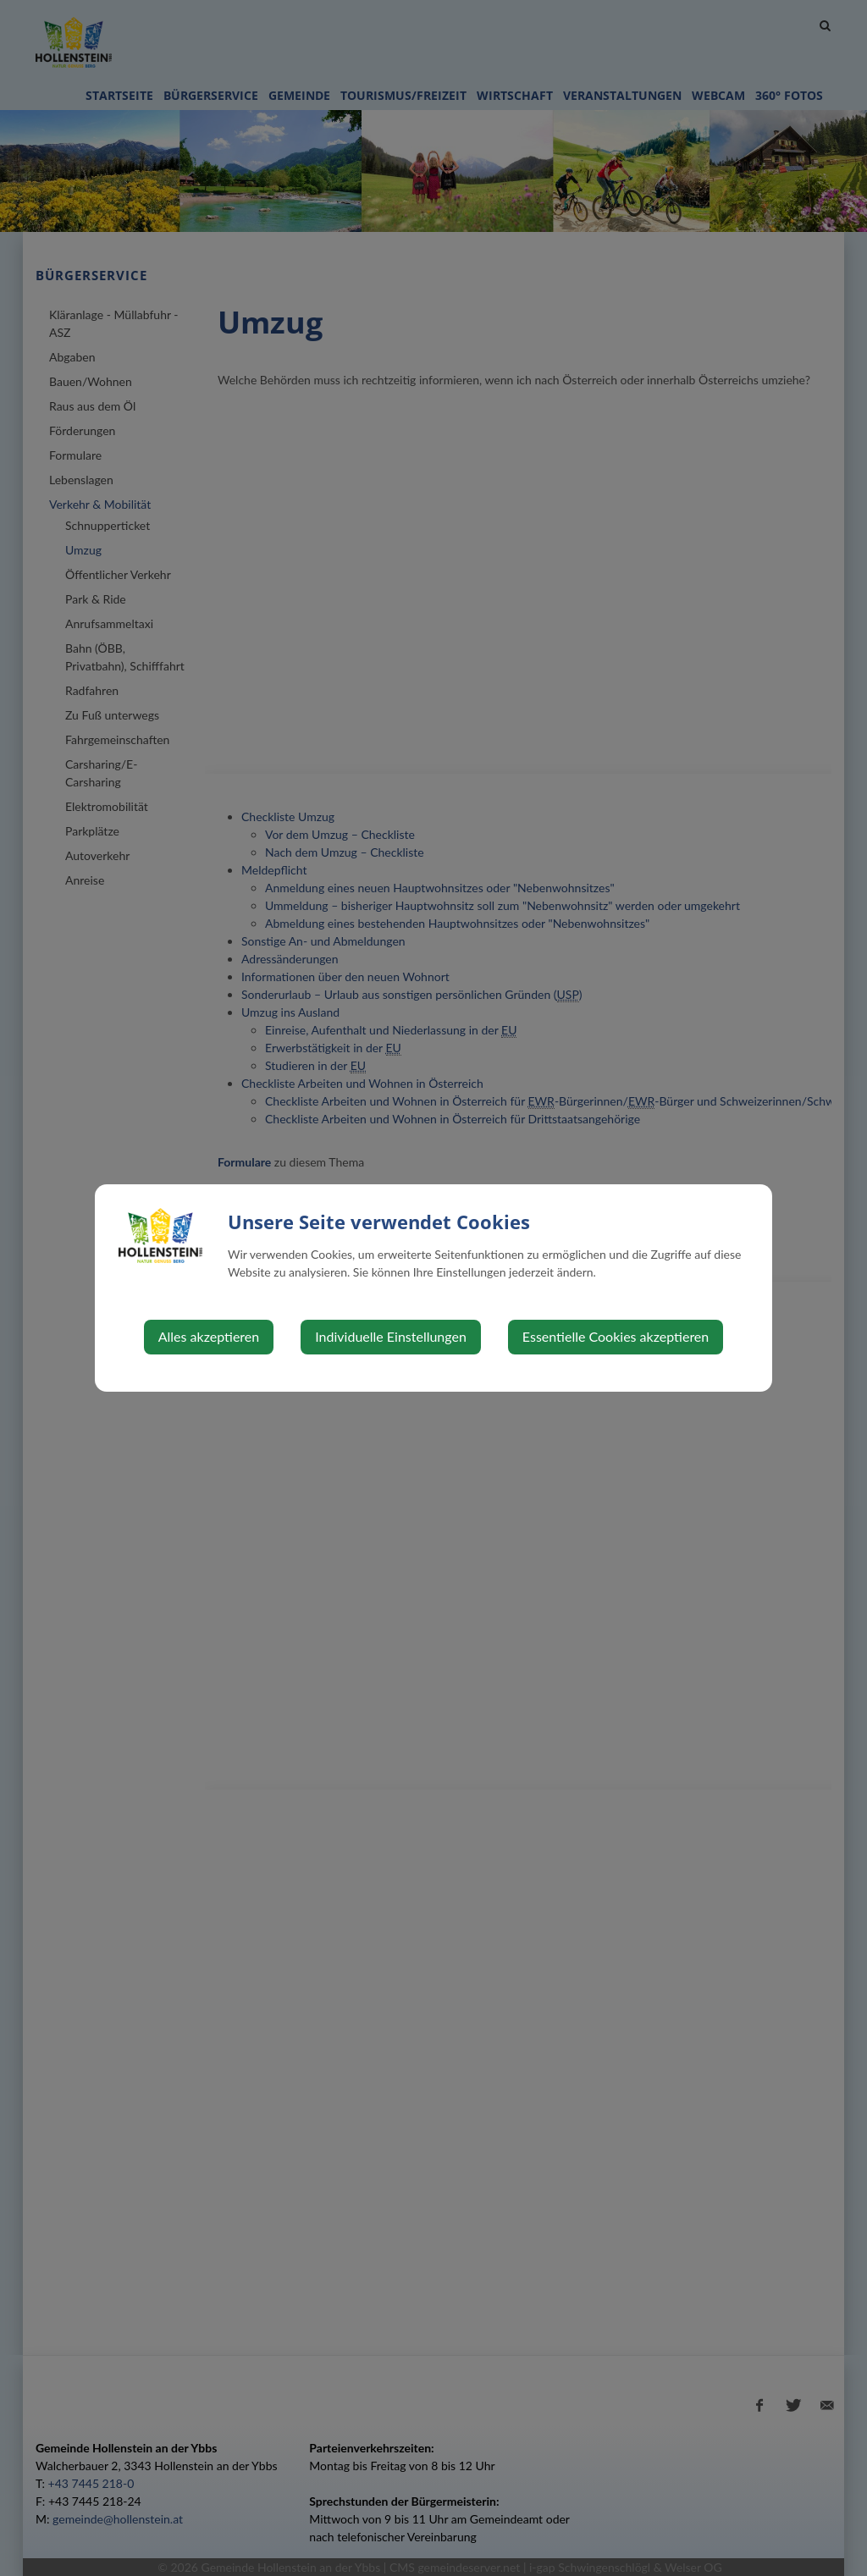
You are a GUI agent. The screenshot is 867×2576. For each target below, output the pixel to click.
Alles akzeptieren (208, 1336)
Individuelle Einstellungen (391, 1336)
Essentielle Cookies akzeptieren (615, 1336)
